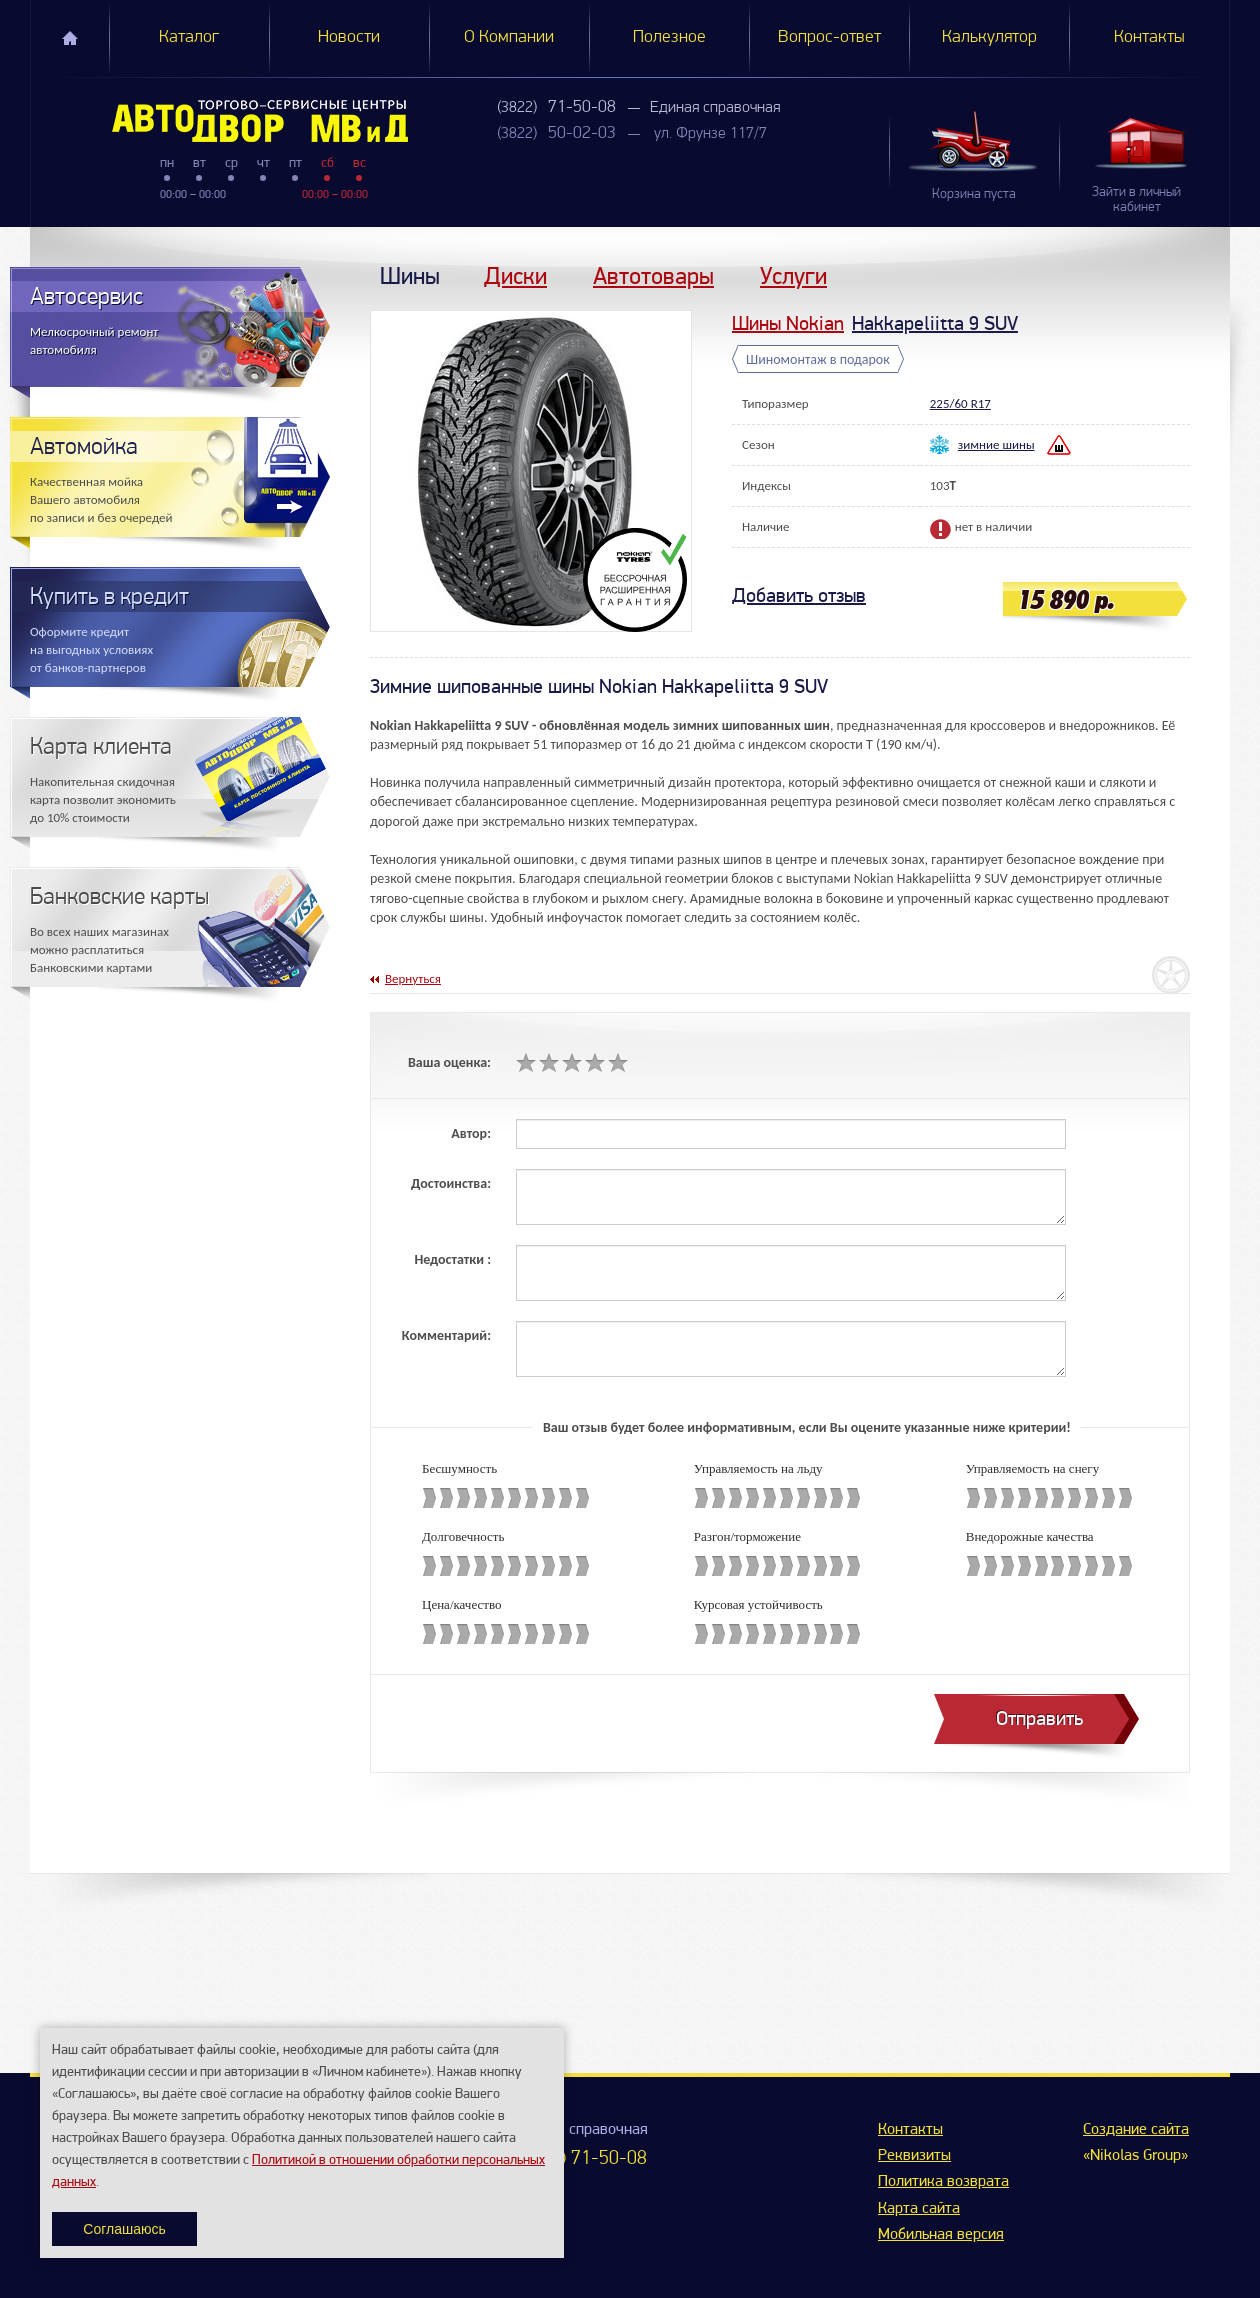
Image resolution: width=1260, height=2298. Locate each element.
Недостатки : (452, 1259)
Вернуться (413, 978)
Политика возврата (943, 2182)
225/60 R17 (960, 403)
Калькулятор (989, 37)
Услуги (793, 275)
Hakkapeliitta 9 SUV (935, 323)
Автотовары (653, 275)
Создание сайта (1136, 2130)
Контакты (1149, 37)
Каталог (189, 37)
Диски (515, 275)
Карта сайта (919, 2209)
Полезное (669, 37)
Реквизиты (914, 2156)
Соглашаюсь (124, 2229)
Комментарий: (446, 1335)
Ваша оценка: (449, 1062)
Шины (410, 275)
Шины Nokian (788, 323)
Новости (349, 37)
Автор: (471, 1133)
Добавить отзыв (799, 595)
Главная (70, 38)
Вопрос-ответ (829, 37)
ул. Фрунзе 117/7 (710, 134)
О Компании (509, 37)
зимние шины (996, 444)
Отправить (1039, 1718)
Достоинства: (451, 1183)
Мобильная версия (941, 2235)
